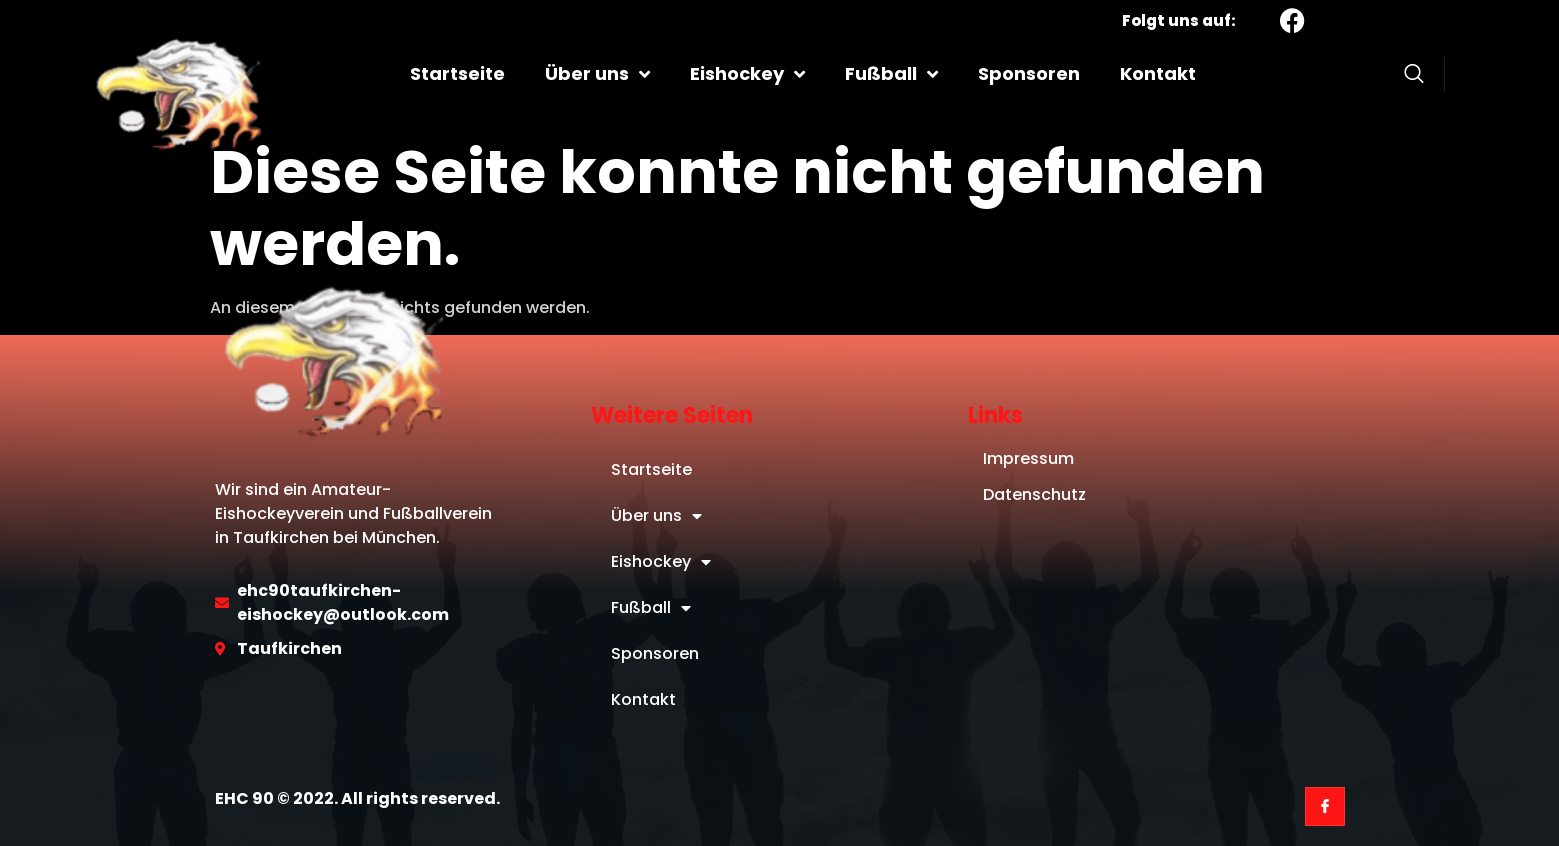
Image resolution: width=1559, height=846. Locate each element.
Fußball (891, 74)
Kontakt (1158, 73)
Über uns (597, 74)
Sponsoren (1029, 73)
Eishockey (747, 74)
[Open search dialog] (1414, 77)
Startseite (457, 73)
